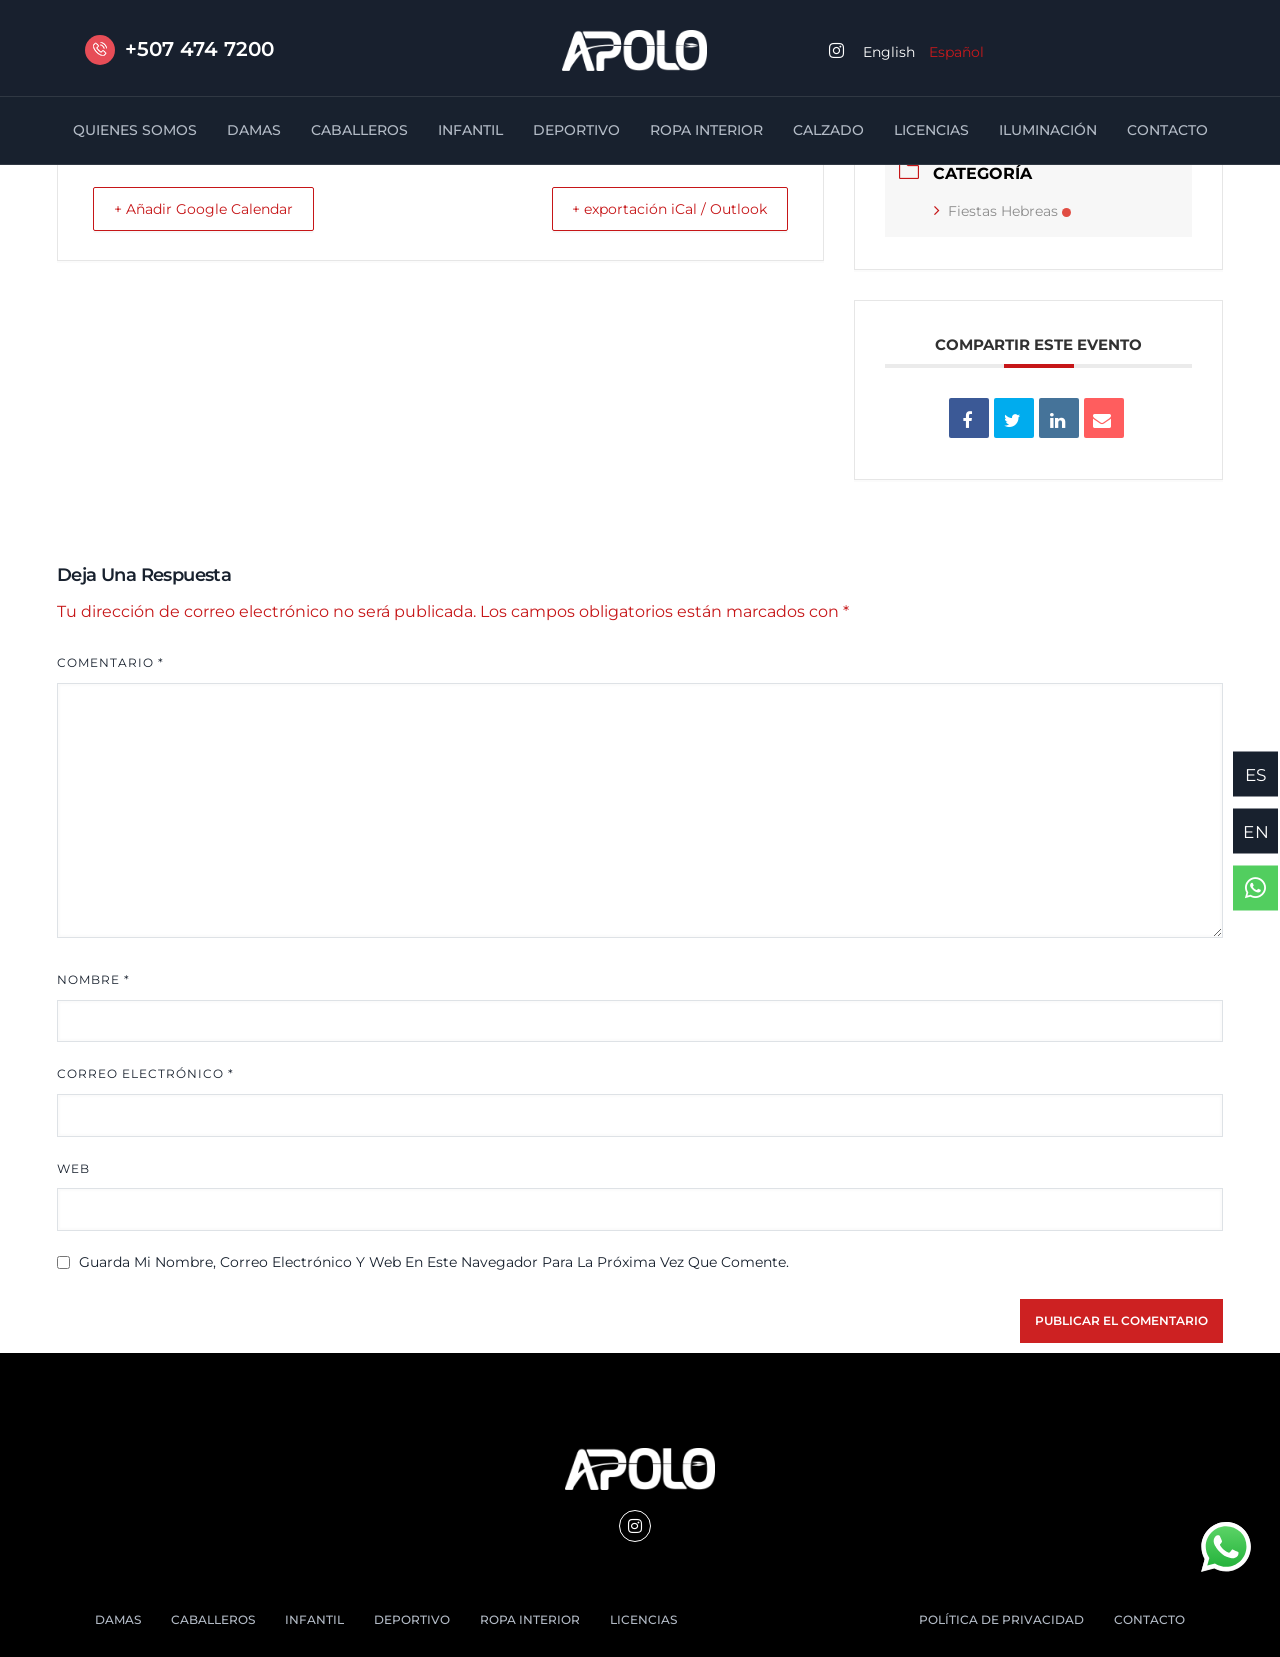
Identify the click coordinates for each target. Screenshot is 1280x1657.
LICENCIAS (931, 130)
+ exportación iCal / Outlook (656, 208)
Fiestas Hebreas (1002, 211)
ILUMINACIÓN (1048, 130)
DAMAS (254, 130)
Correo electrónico (145, 1073)
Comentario (110, 662)
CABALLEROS (359, 130)
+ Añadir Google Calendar (218, 208)
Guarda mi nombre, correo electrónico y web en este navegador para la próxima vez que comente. (434, 1262)
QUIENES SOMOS (135, 130)
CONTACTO (1167, 130)
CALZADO (828, 130)
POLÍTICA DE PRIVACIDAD (1001, 1619)
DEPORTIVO (576, 130)
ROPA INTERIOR (706, 130)
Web (73, 1168)
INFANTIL (470, 130)
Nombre (93, 979)
